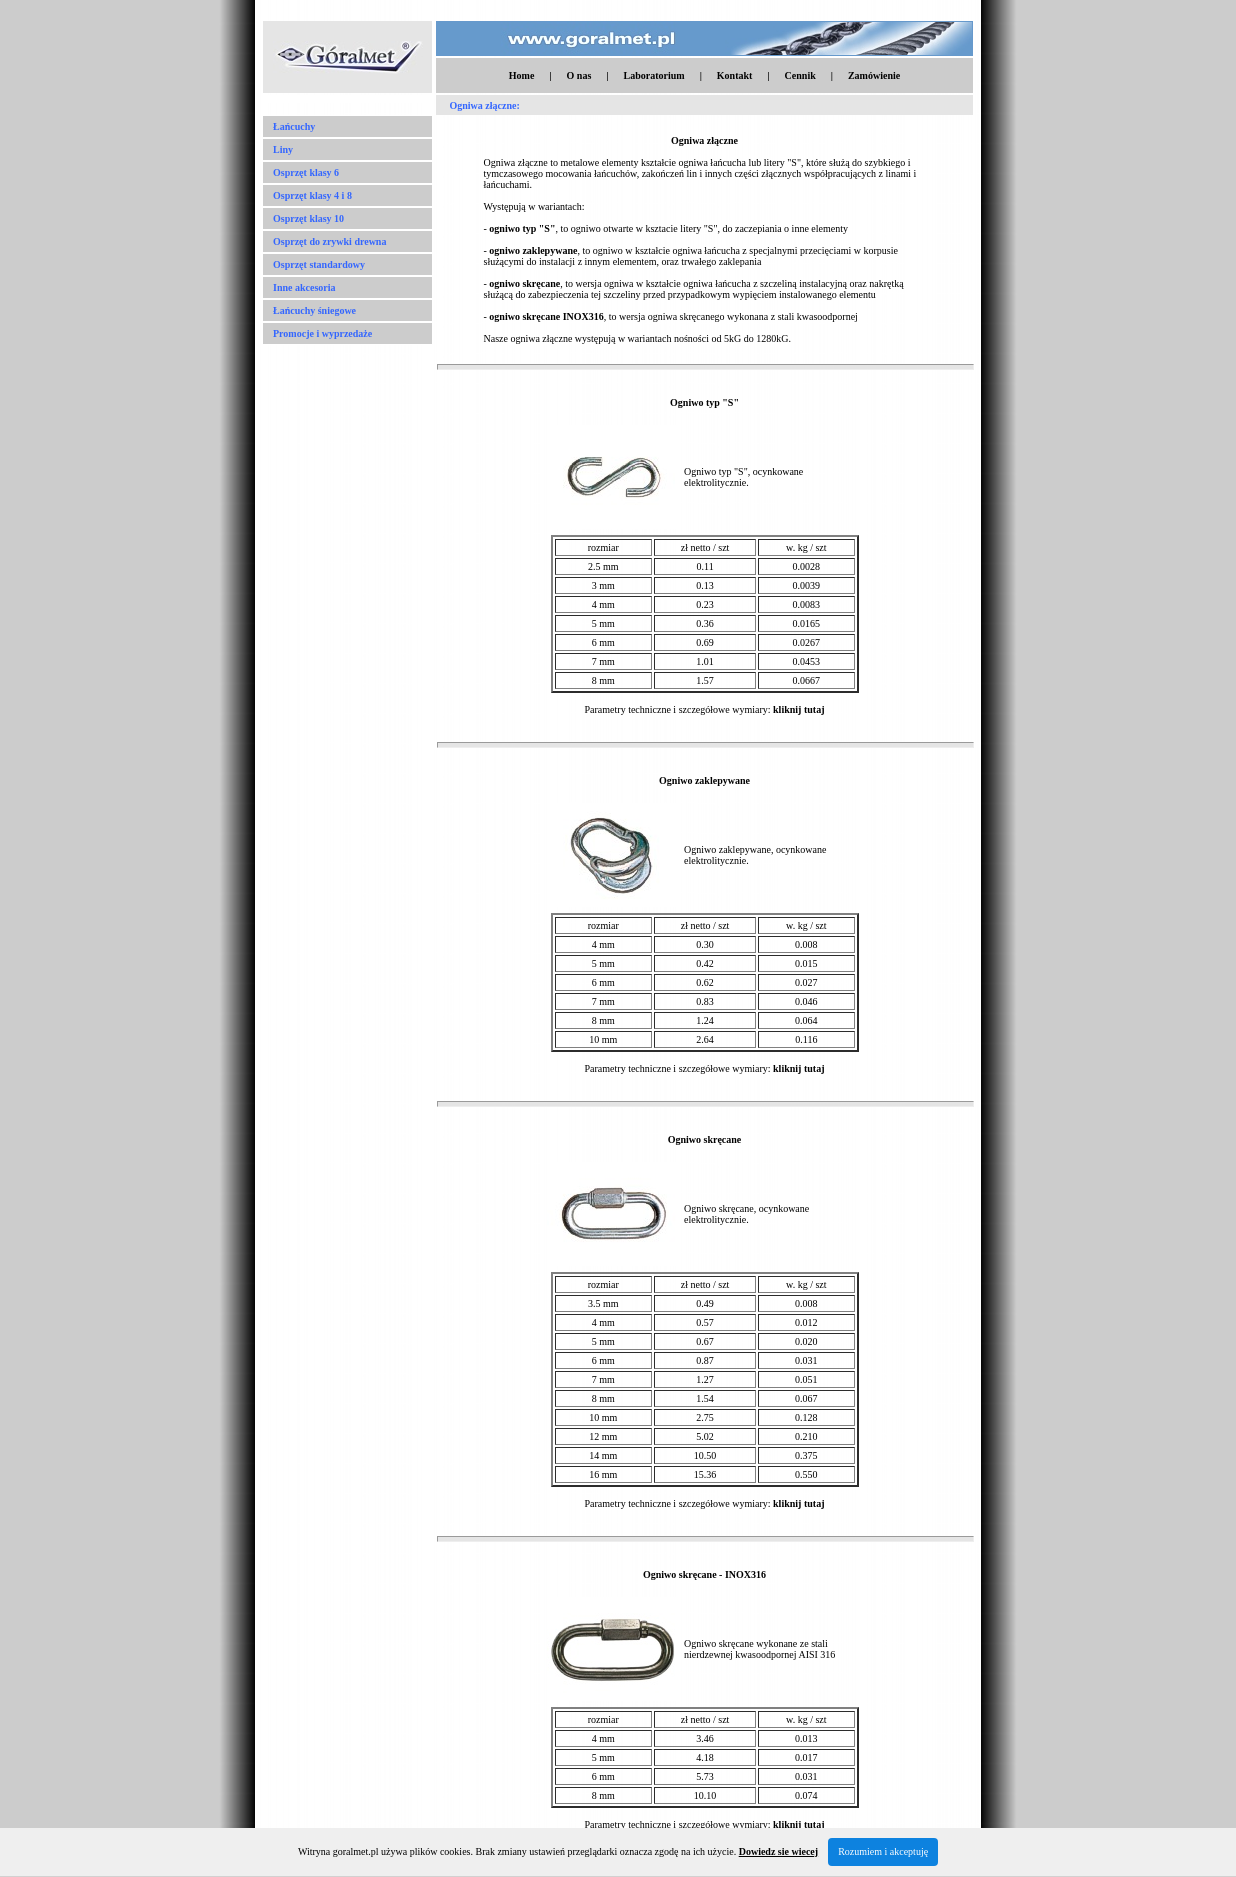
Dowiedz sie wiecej (778, 1851)
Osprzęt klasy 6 (306, 172)
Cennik (800, 75)
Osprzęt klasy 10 (308, 218)
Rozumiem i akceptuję (883, 1851)
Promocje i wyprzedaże (322, 333)
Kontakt (735, 75)
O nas (579, 75)
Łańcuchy (294, 126)
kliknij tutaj (798, 709)
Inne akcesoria (304, 287)
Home (522, 75)
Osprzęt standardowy (319, 264)
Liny (283, 149)
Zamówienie (874, 75)
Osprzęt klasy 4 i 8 (312, 195)
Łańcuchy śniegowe (314, 310)
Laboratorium (654, 75)
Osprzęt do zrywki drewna (329, 241)
